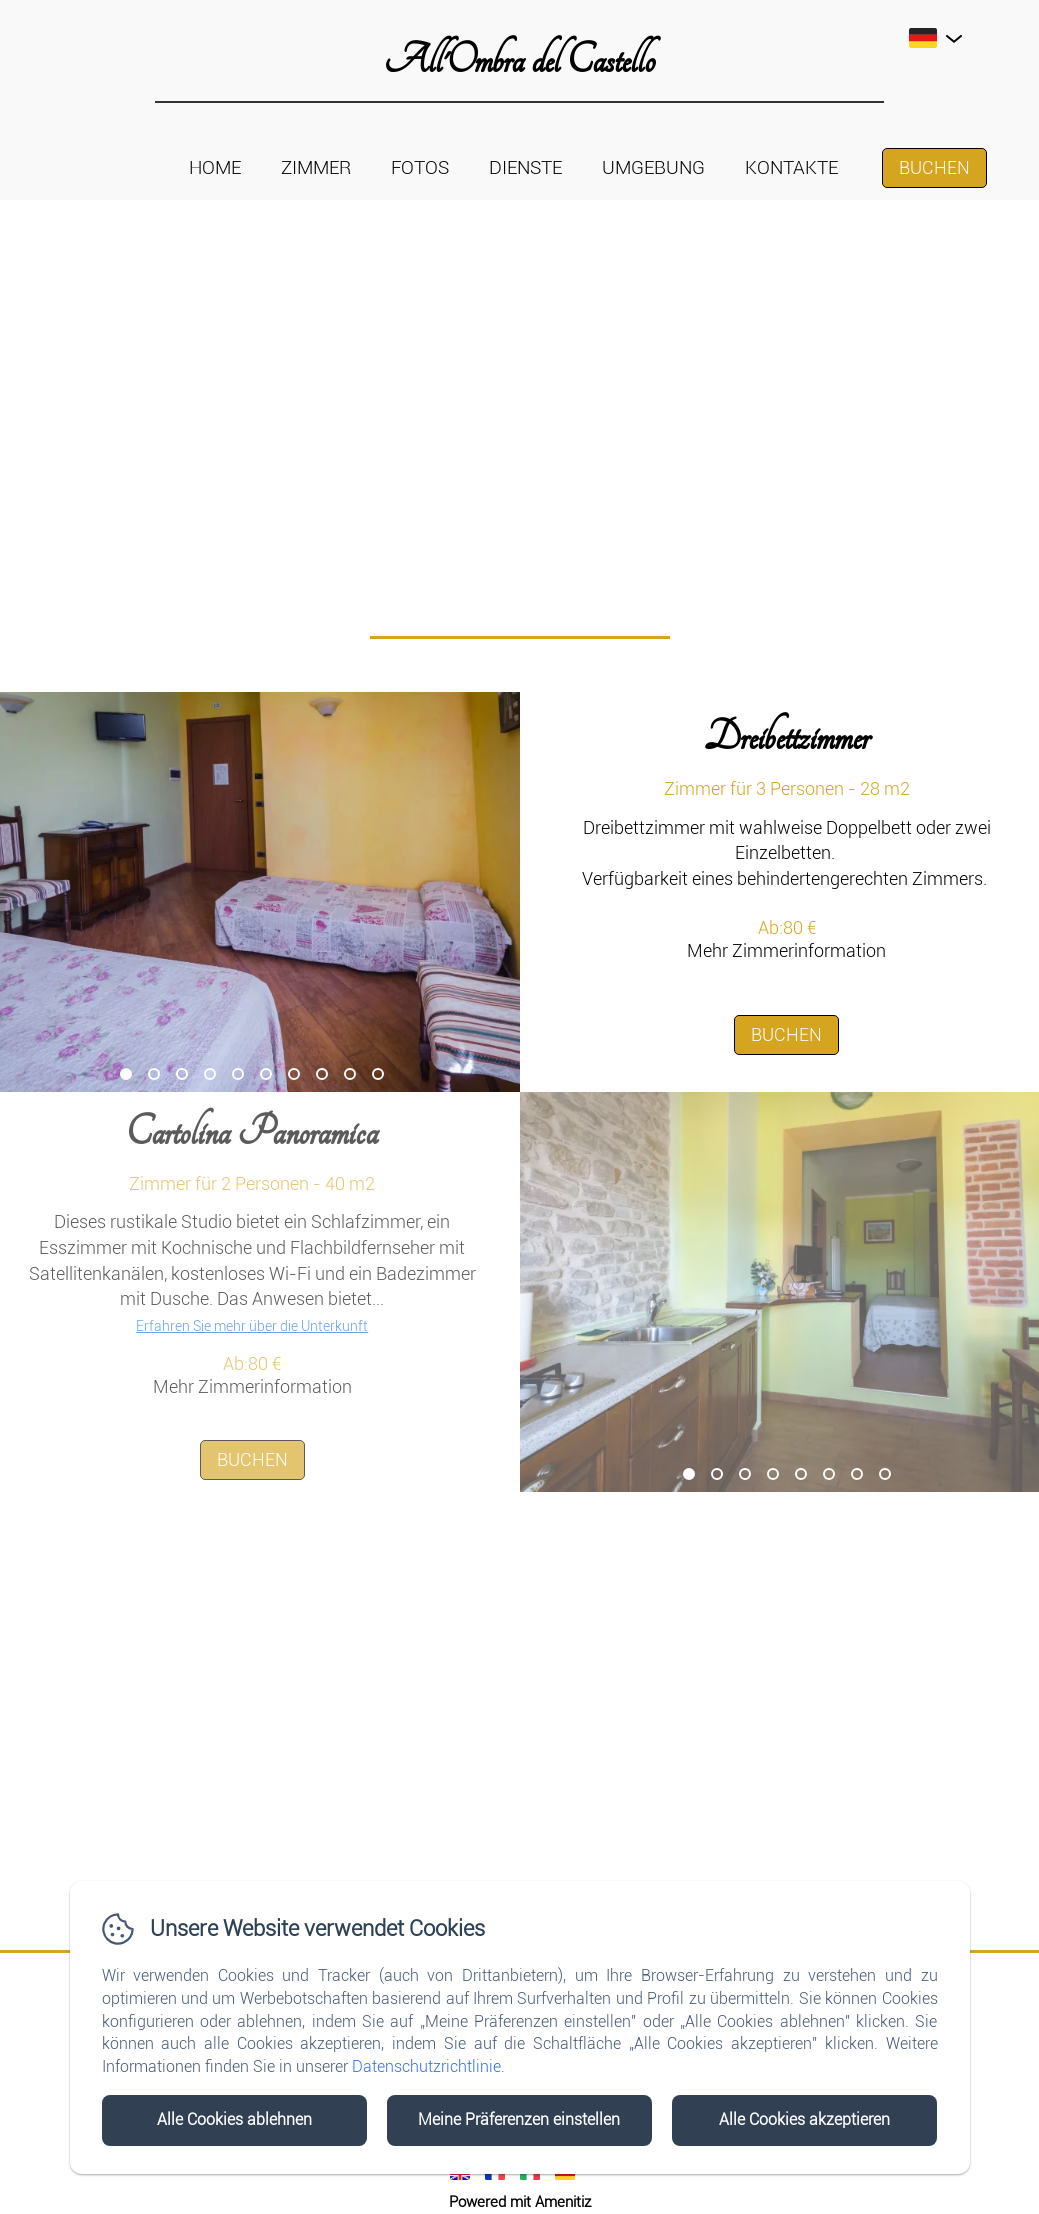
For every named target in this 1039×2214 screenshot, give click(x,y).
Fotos (420, 167)
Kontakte (791, 167)
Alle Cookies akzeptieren (804, 2119)
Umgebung (653, 167)
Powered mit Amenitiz (520, 2202)
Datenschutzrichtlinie (426, 2066)
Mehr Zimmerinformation (786, 950)
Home (215, 167)
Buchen (934, 167)
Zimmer (316, 167)
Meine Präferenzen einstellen (519, 2119)
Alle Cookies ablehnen (234, 2119)
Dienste (525, 167)
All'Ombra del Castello (519, 60)
